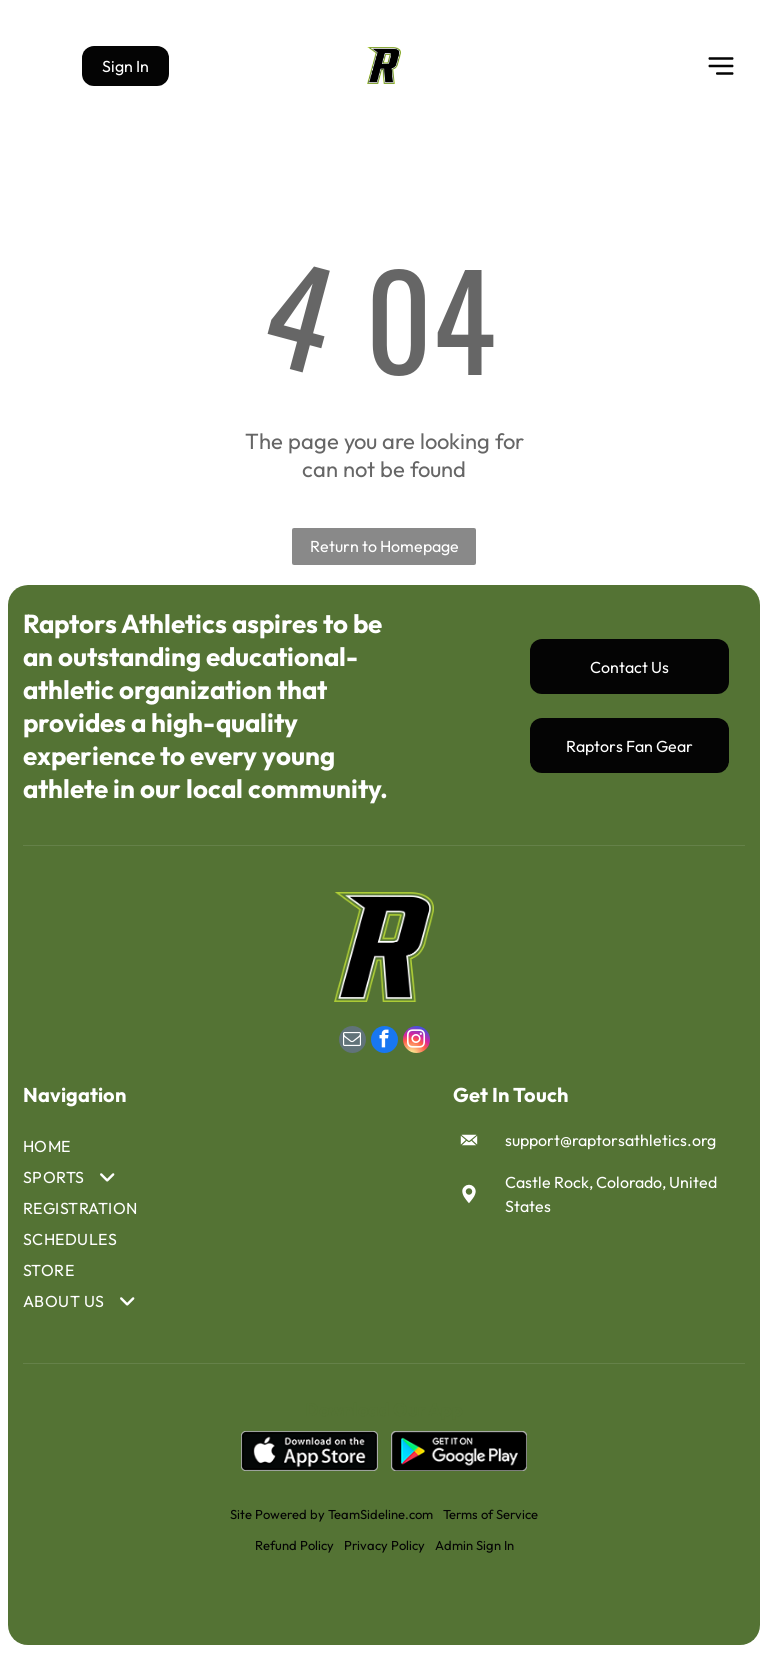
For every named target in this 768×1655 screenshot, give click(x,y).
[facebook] (384, 1044)
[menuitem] (87, 1148)
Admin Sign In (474, 1547)
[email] (352, 1044)
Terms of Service (490, 1516)
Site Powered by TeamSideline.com (331, 1516)
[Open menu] (721, 67)
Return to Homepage (384, 548)
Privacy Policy (384, 1547)
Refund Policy (294, 1547)
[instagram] (416, 1044)
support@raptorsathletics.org (610, 1142)
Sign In (125, 67)
